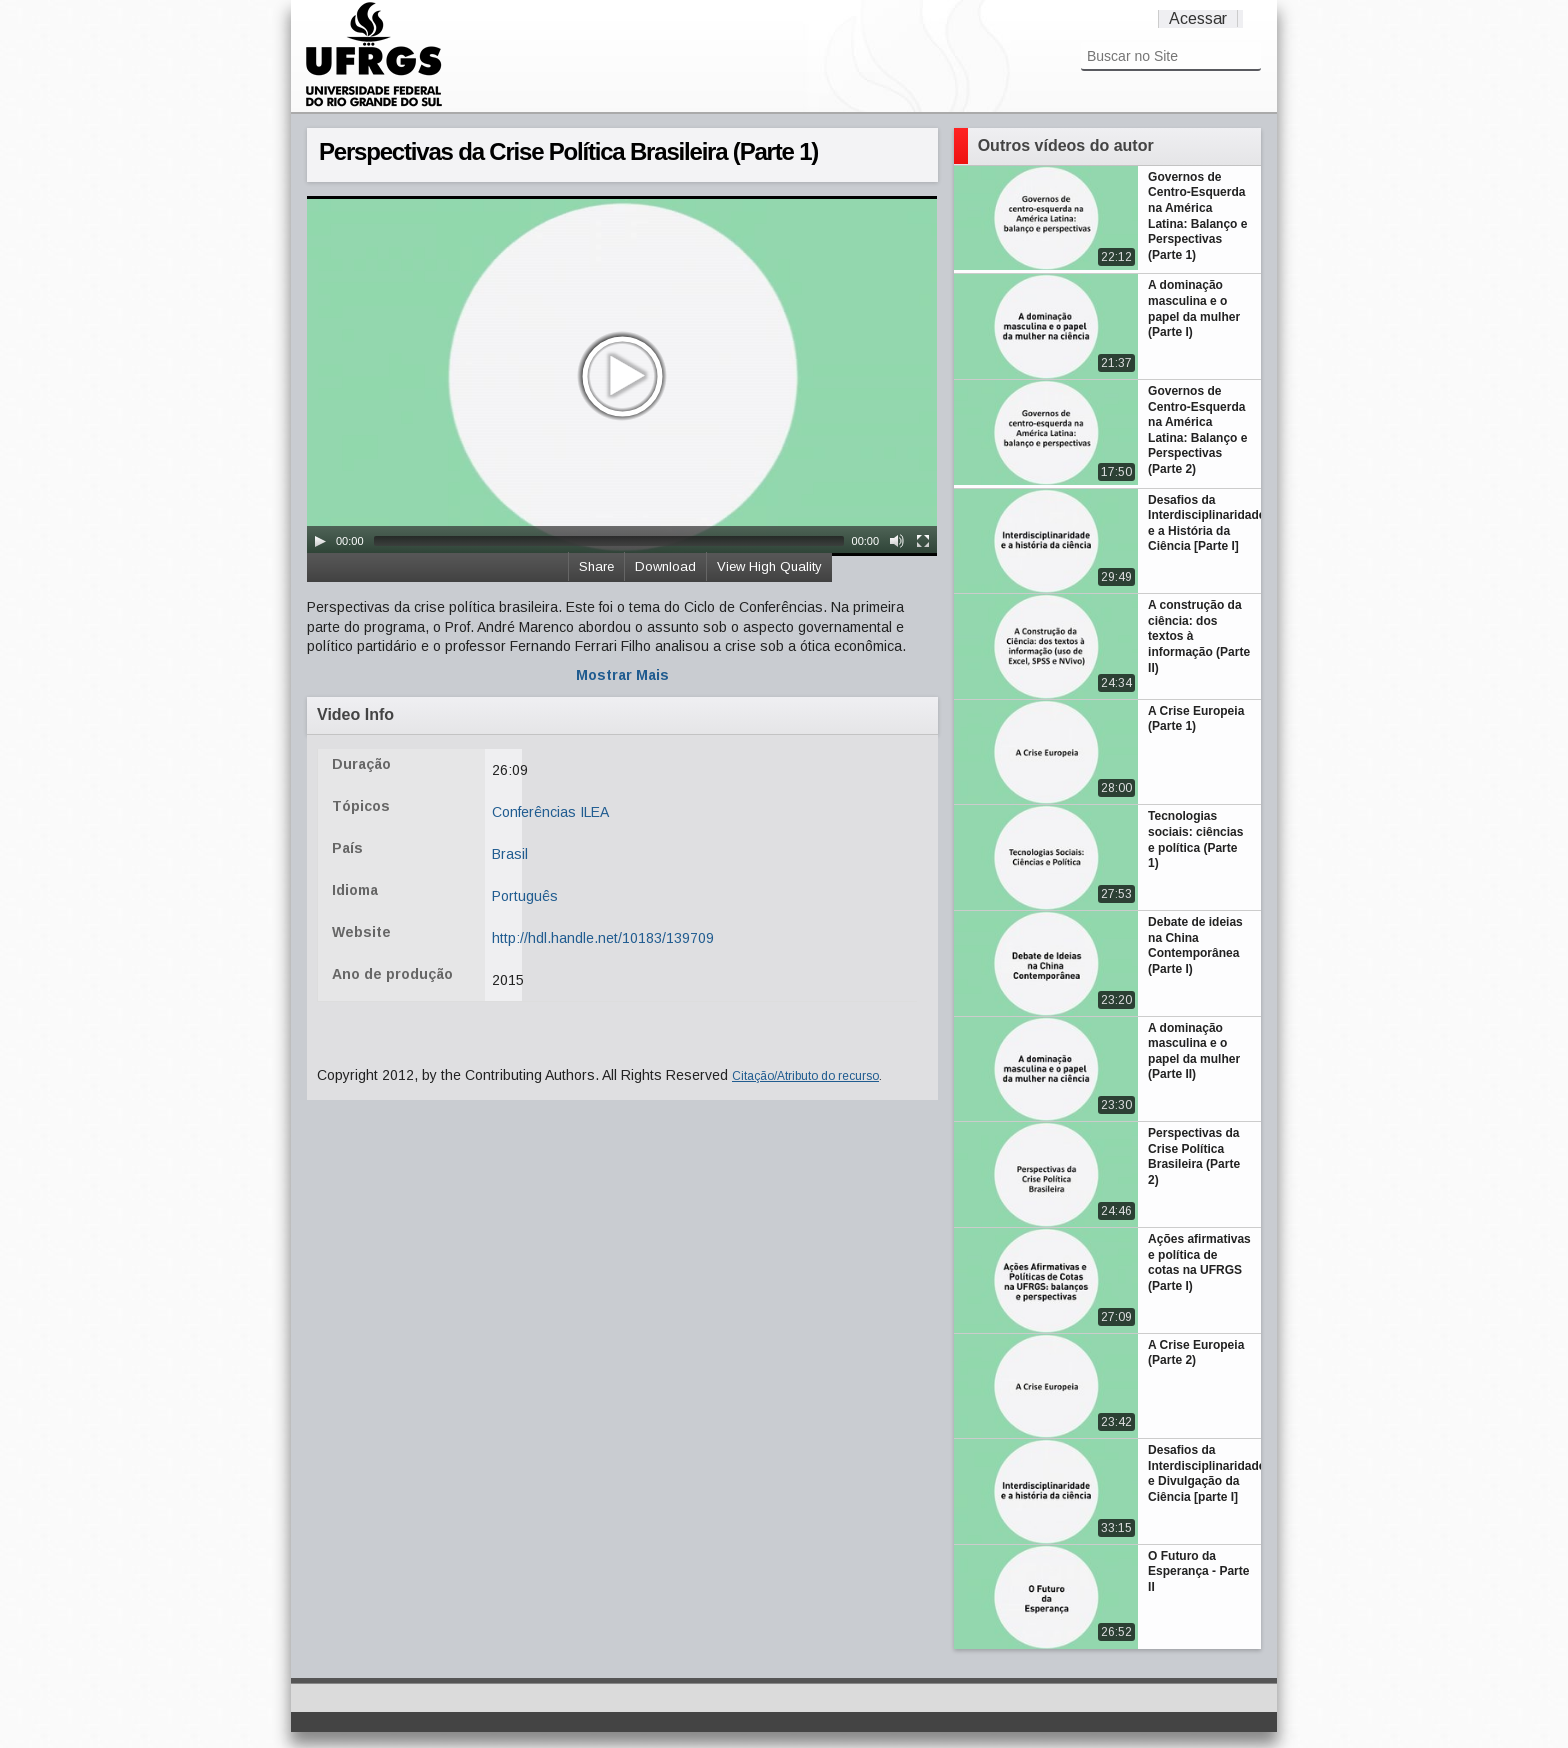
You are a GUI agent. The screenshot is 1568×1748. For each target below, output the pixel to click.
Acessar (1198, 18)
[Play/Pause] (320, 541)
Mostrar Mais (622, 675)
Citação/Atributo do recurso (805, 1076)
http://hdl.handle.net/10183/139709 (603, 938)
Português (525, 896)
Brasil (510, 854)
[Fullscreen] (923, 541)
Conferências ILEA (550, 812)
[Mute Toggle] (897, 541)
